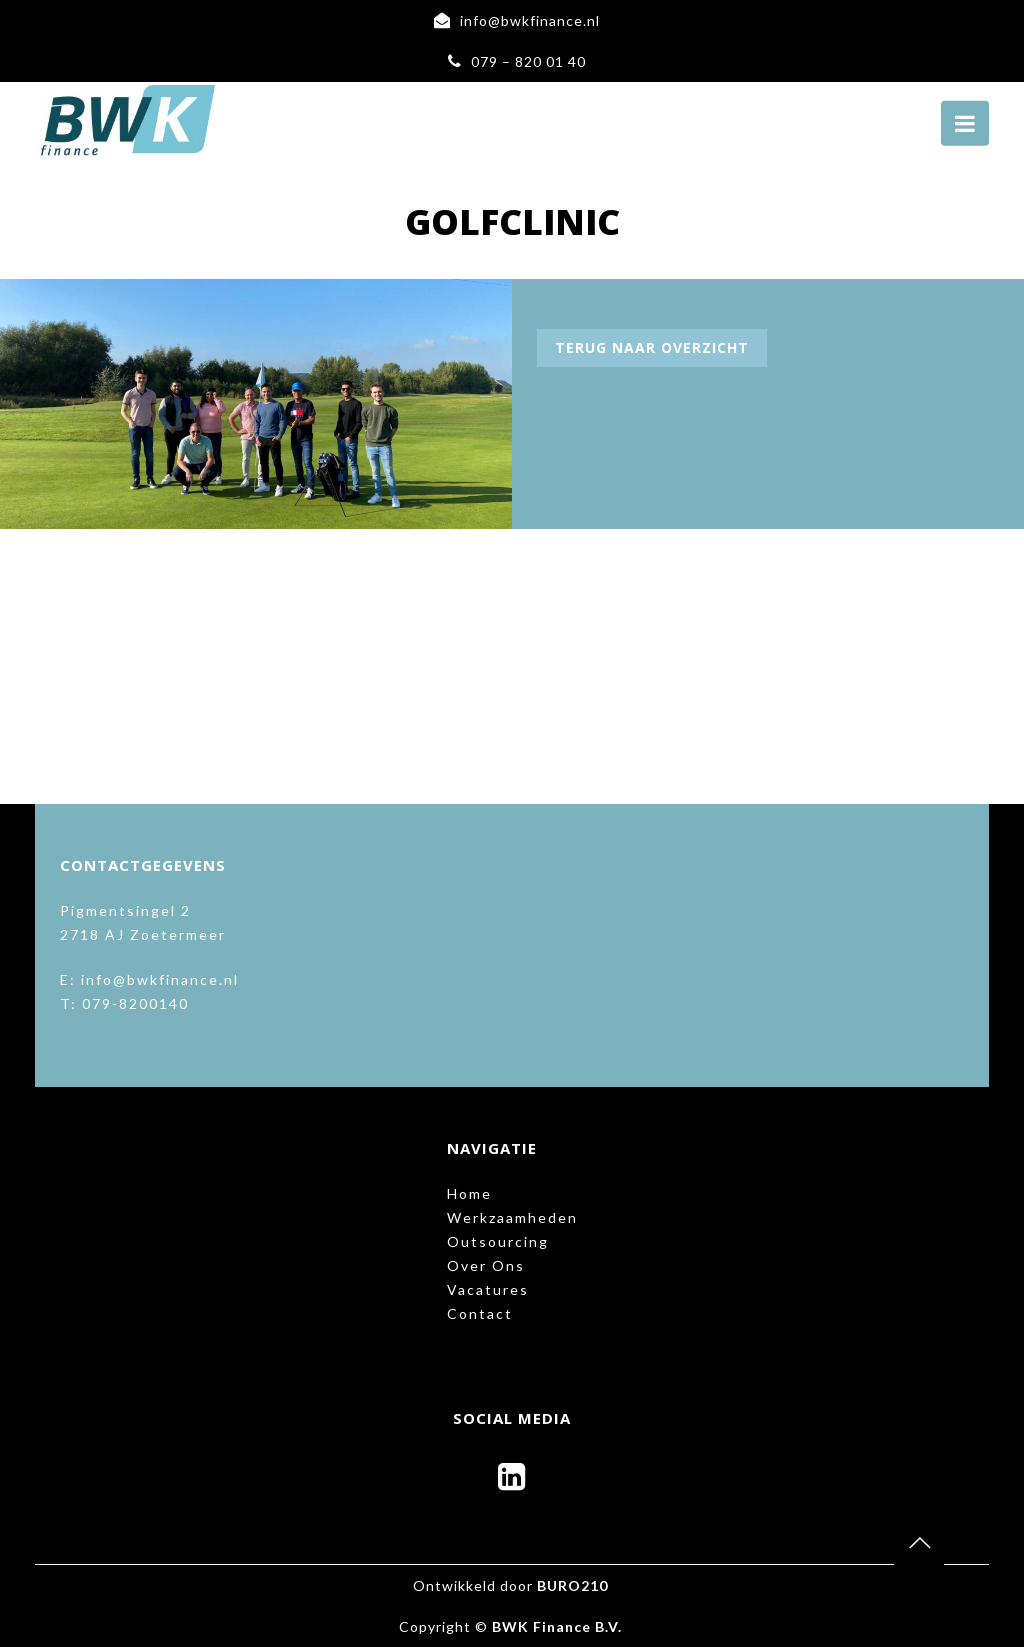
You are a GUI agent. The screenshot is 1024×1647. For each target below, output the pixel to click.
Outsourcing (498, 1241)
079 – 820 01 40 (528, 61)
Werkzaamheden (512, 1217)
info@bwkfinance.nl (530, 20)
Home (469, 1193)
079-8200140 (135, 1003)
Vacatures (488, 1289)
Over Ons (486, 1265)
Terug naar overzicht (652, 347)
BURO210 (572, 1585)
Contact (480, 1313)
